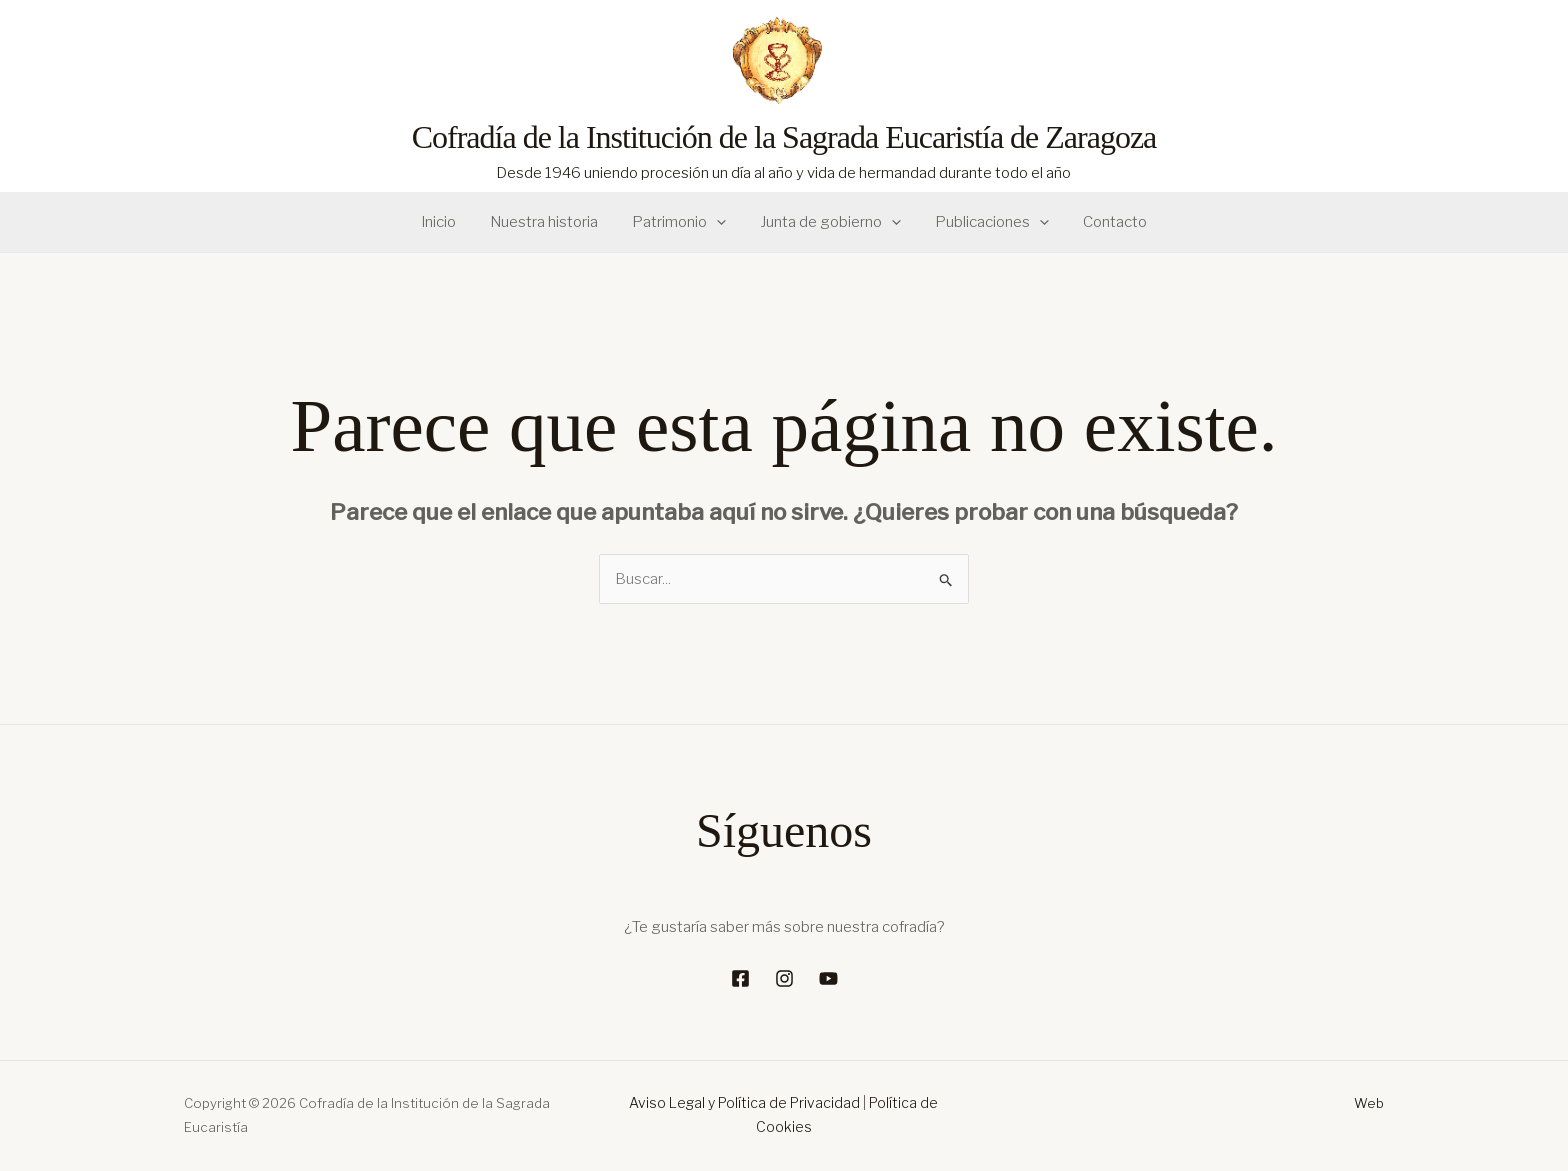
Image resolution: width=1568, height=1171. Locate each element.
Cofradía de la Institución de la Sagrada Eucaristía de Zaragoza (784, 137)
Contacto (1105, 222)
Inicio (448, 222)
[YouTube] (828, 978)
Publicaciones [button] (986, 222)
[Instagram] (784, 978)
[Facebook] (740, 978)
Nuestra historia (550, 222)
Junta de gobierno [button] (828, 222)
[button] (718, 222)
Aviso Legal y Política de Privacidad (744, 1102)
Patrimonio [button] (681, 222)
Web (1369, 1103)
